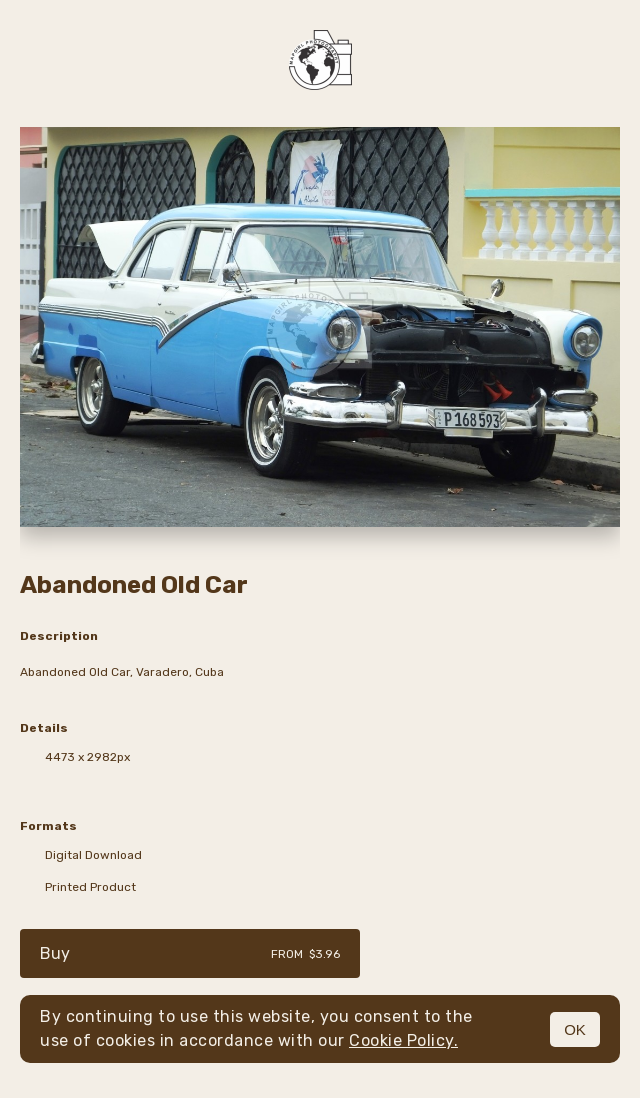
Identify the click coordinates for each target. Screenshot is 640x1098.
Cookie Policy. (403, 1040)
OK (575, 1029)
